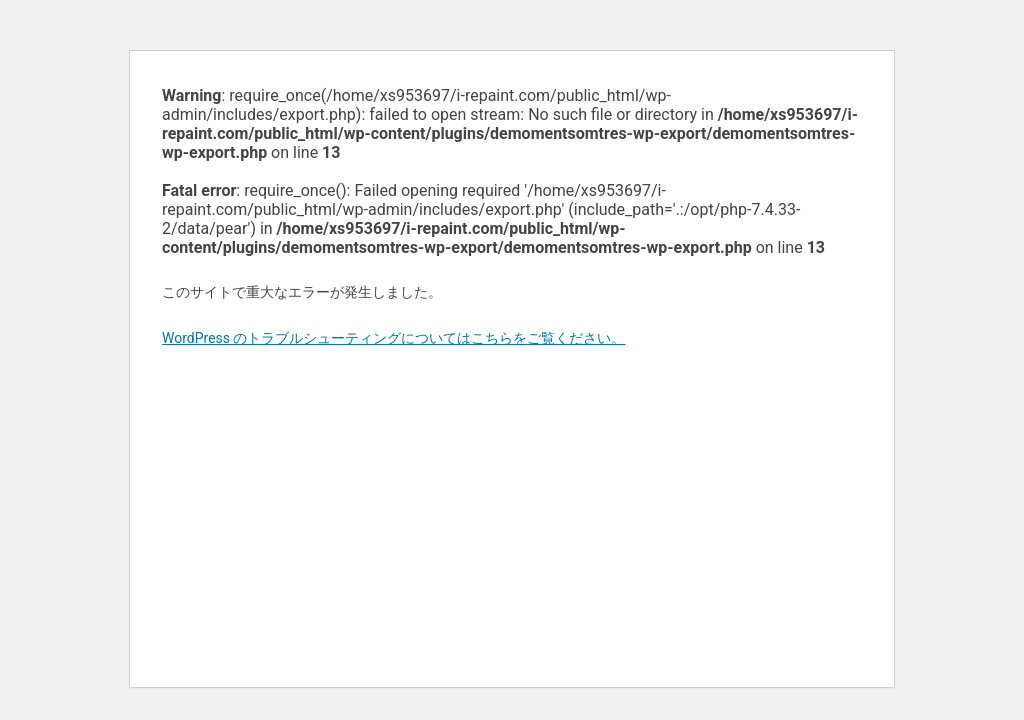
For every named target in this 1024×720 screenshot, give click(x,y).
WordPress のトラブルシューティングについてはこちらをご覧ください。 (394, 338)
